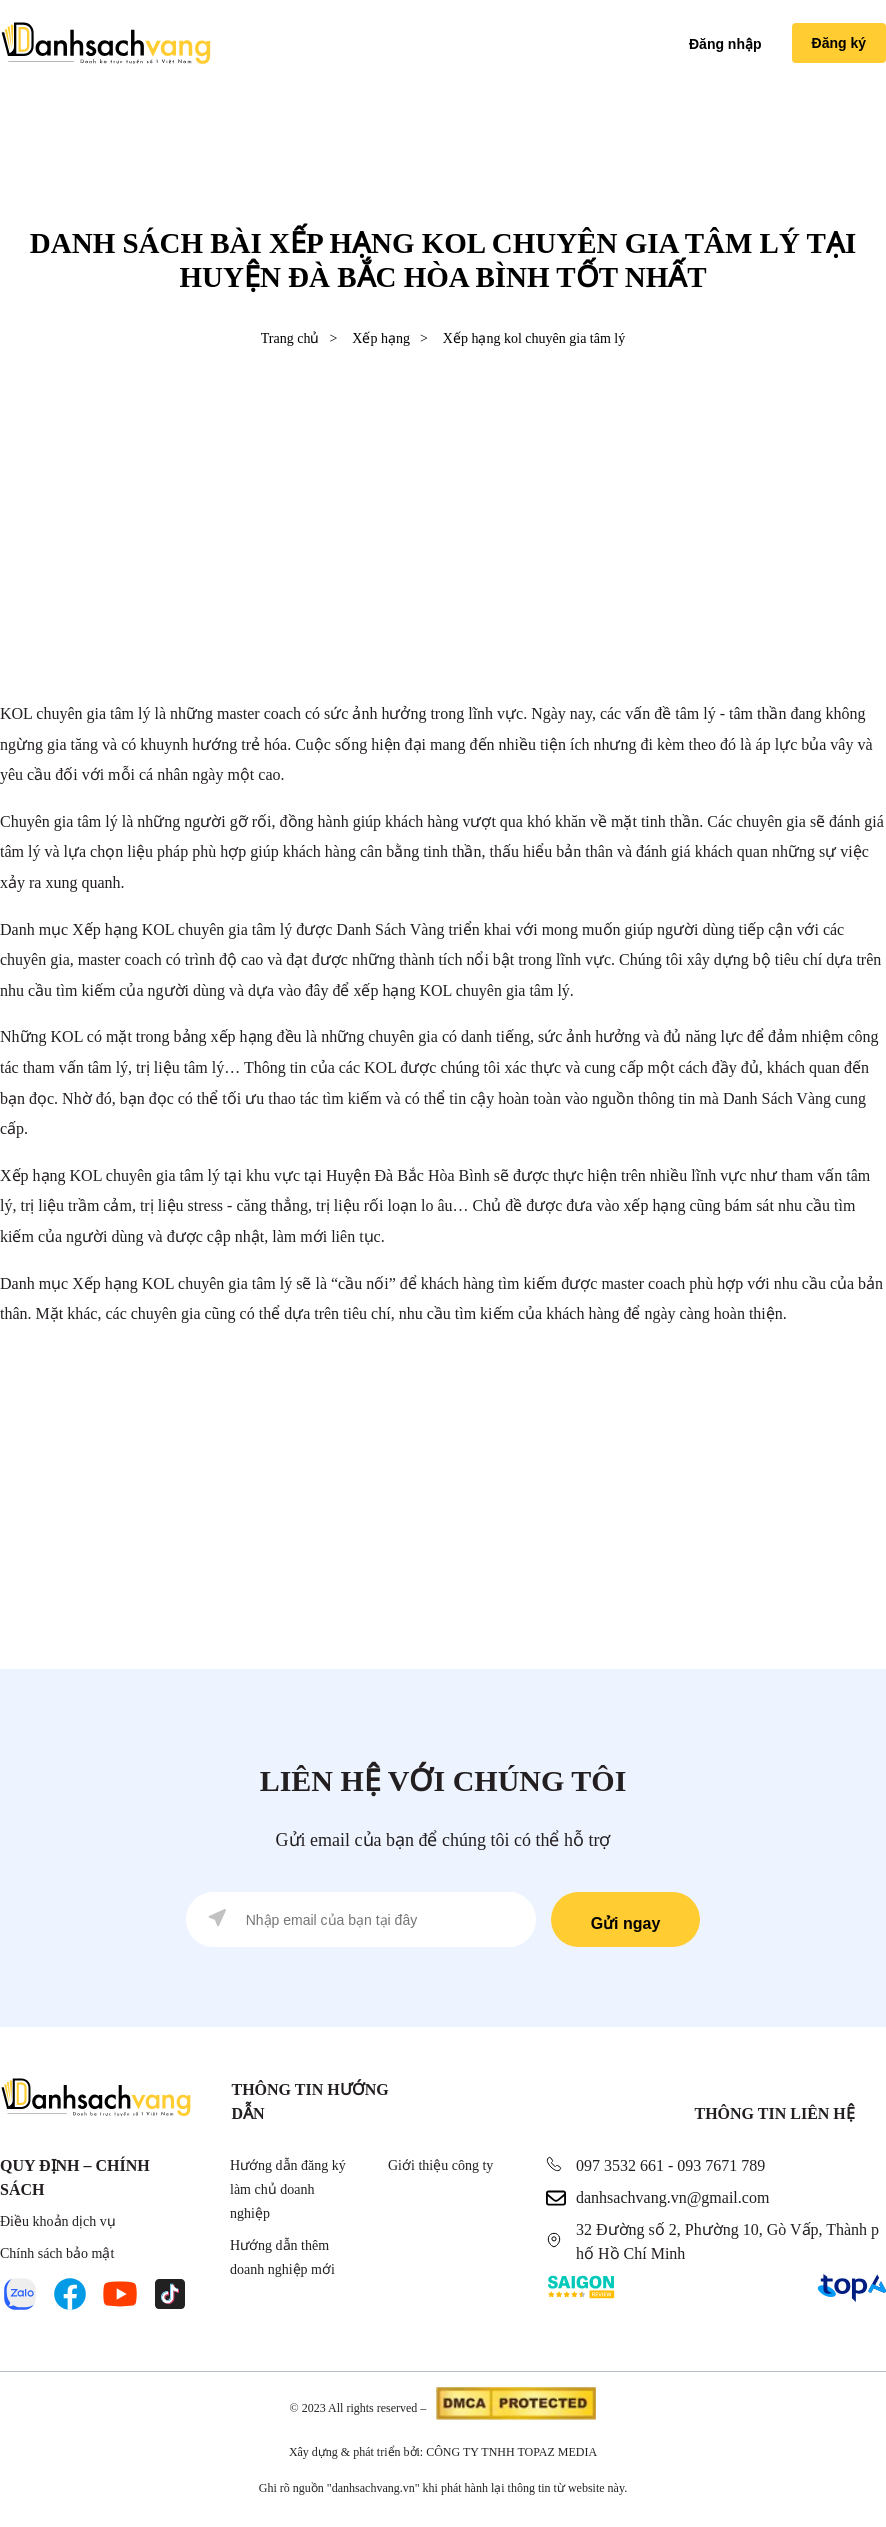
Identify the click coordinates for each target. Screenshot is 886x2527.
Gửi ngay (626, 1923)
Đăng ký (839, 43)
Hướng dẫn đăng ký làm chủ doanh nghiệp (288, 2189)
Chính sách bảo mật (57, 2253)
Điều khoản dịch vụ (58, 2221)
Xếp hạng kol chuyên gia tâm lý (534, 338)
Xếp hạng (381, 338)
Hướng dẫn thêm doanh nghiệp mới (282, 2257)
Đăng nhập (725, 44)
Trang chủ (290, 338)
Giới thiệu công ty (440, 2165)
